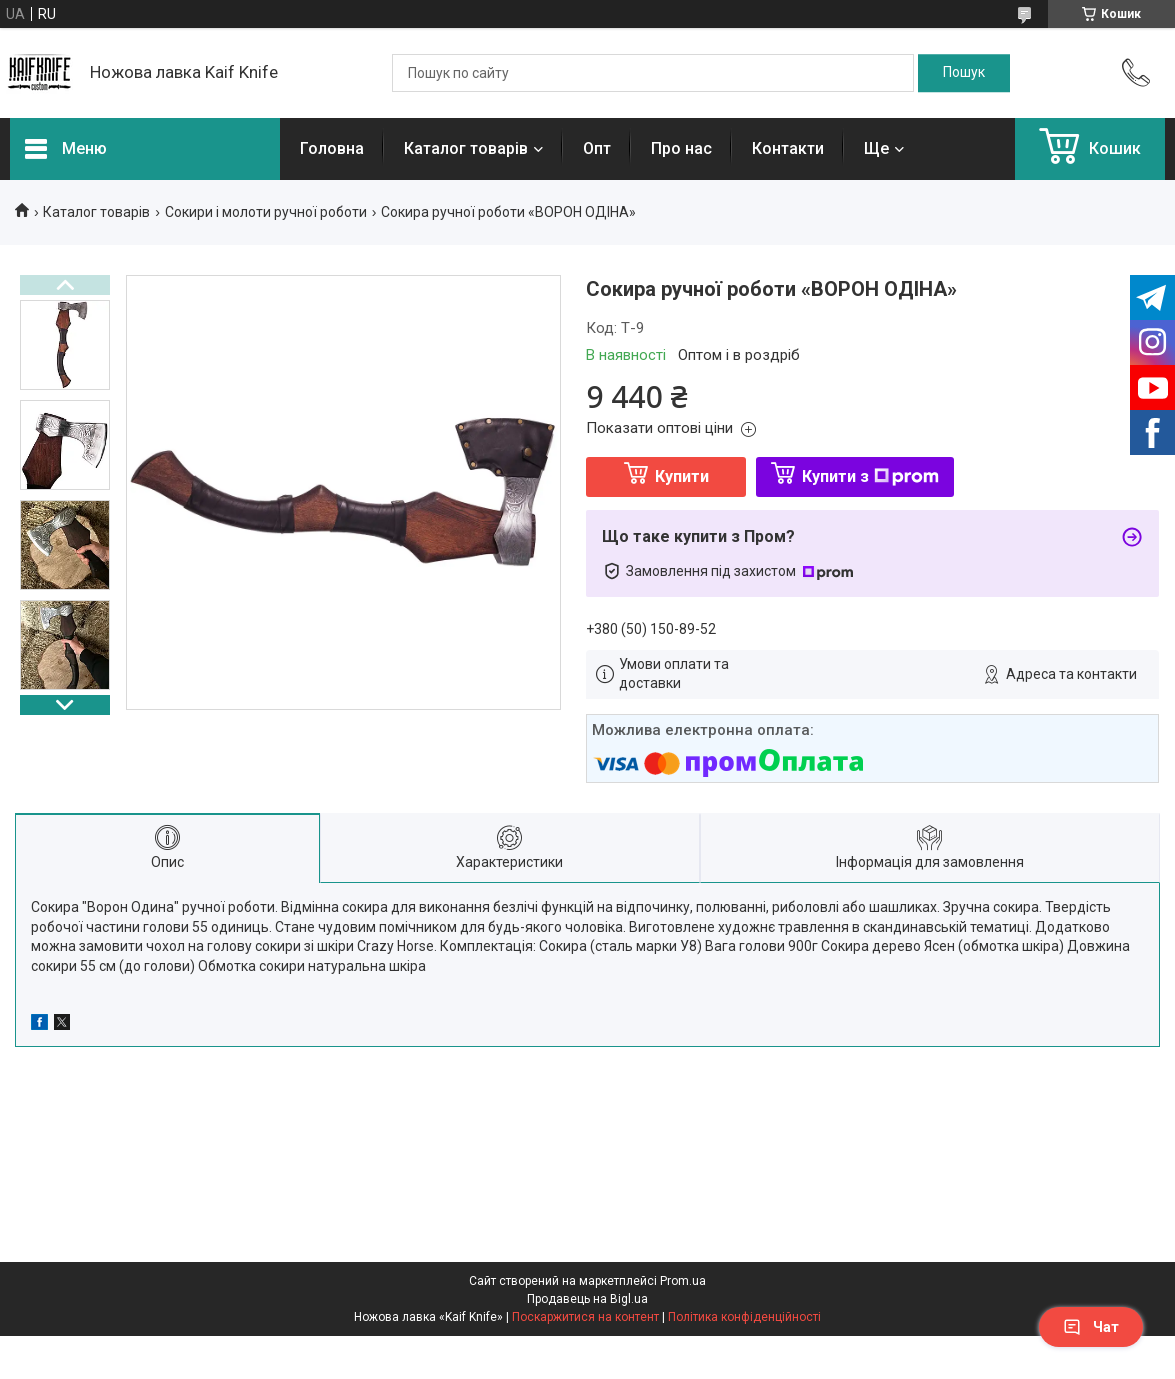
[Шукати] (964, 73)
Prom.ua (683, 1281)
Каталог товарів (466, 148)
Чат (1091, 1327)
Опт (597, 148)
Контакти (788, 148)
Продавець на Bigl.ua (587, 1299)
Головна (332, 148)
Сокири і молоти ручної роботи (266, 212)
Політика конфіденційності (744, 1317)
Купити (682, 476)
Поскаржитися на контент (585, 1317)
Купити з (870, 476)
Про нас (681, 148)
